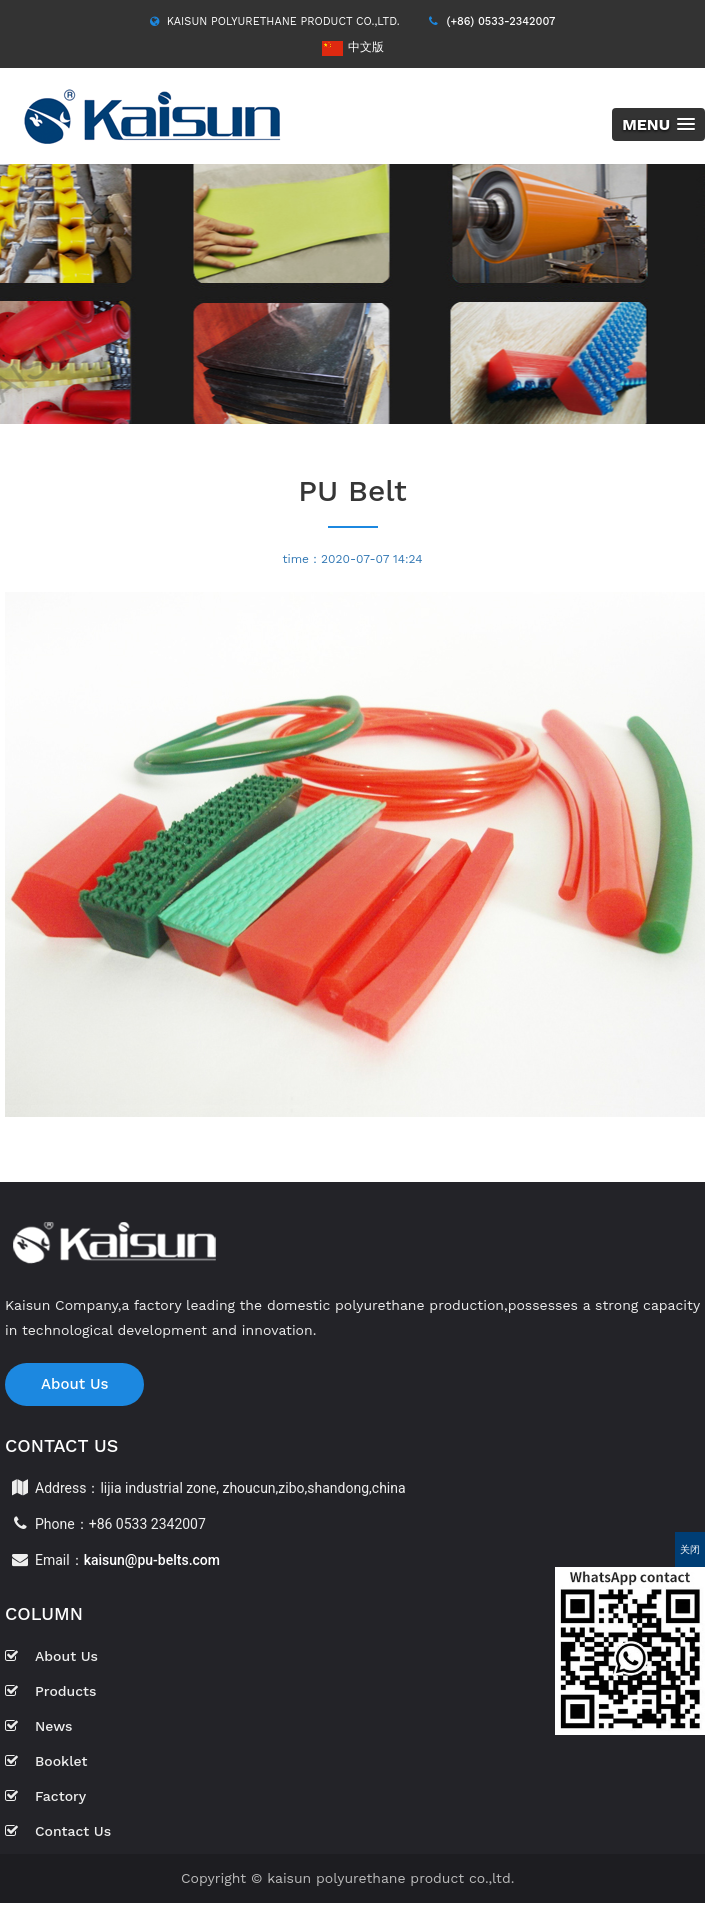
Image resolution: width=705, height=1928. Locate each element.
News (38, 1726)
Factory (45, 1796)
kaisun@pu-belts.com (152, 1560)
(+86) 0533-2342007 (500, 21)
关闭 (690, 1549)
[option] (352, 294)
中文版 (353, 47)
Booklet (46, 1761)
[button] (658, 124)
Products (50, 1691)
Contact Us (58, 1831)
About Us (74, 1384)
